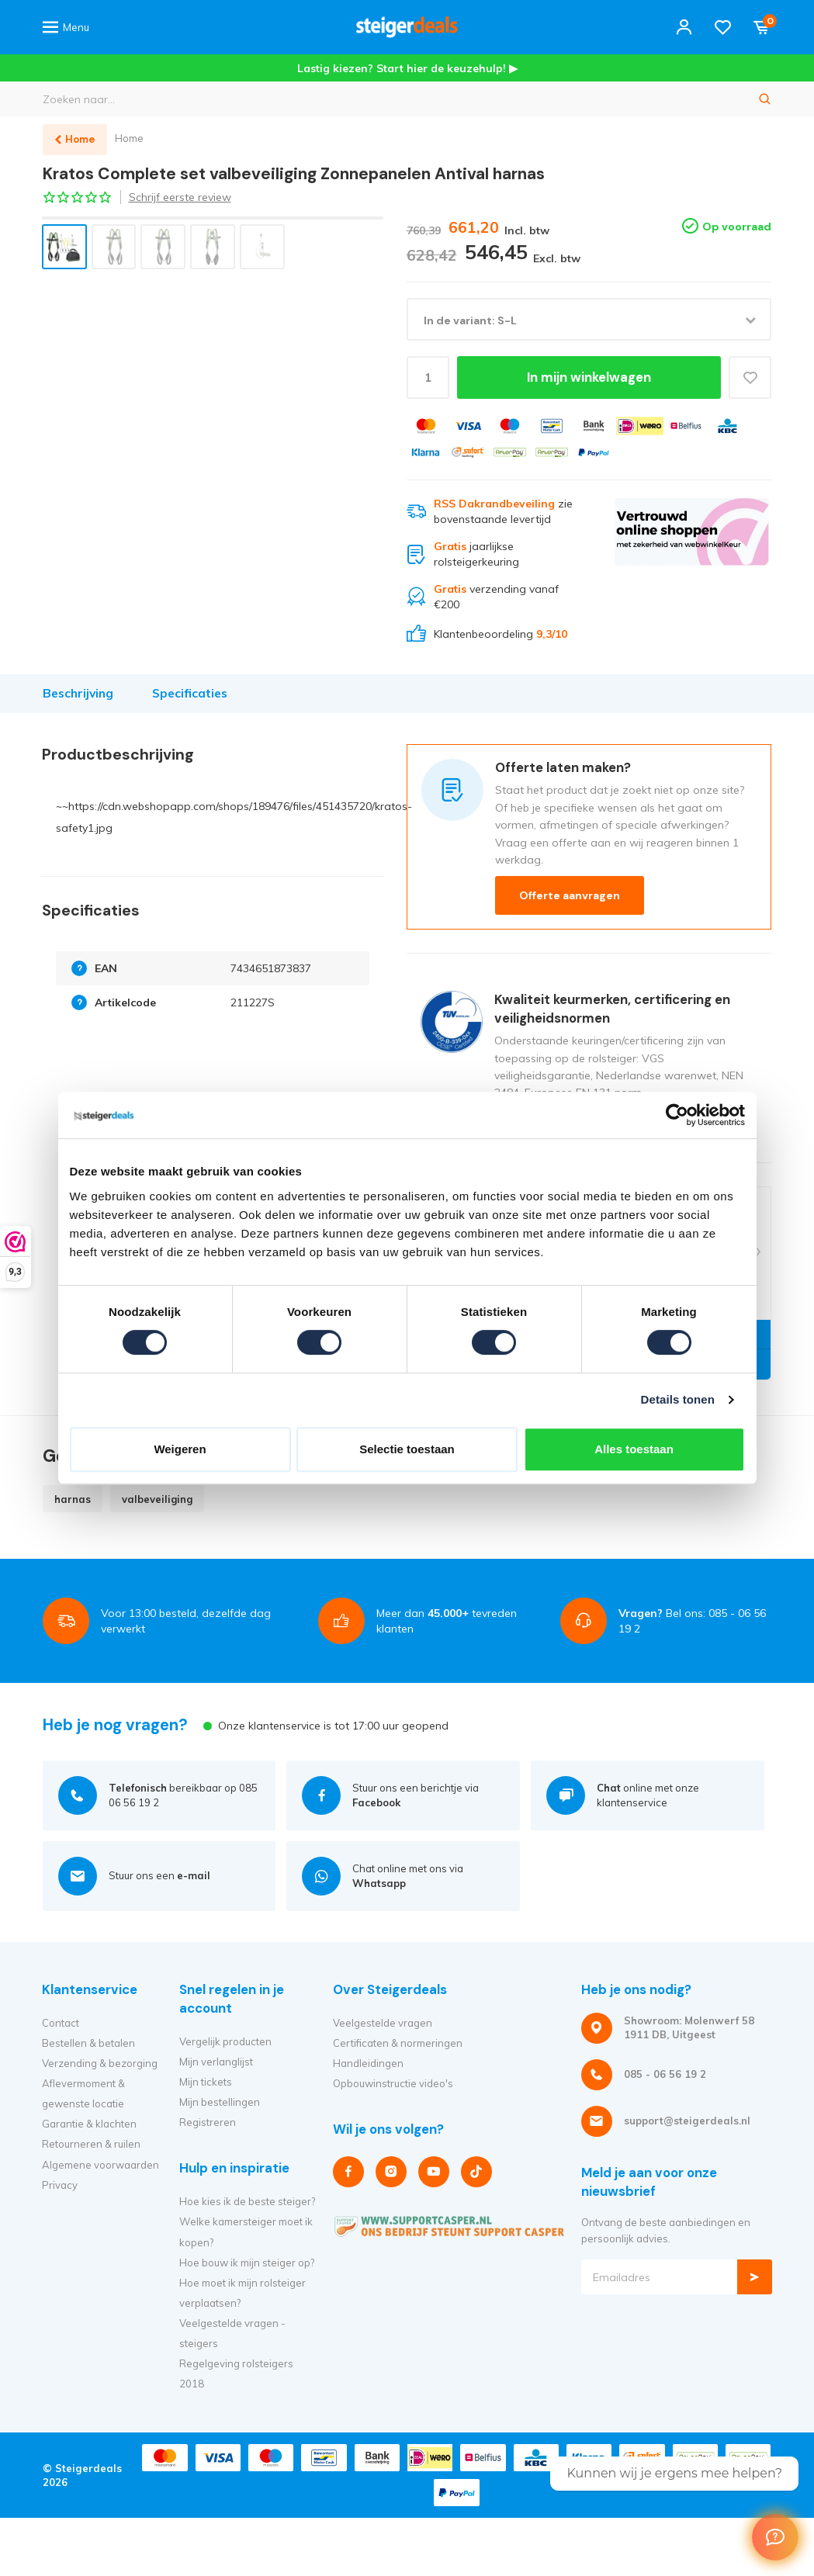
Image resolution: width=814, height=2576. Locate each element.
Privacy (60, 2185)
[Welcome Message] (775, 2537)
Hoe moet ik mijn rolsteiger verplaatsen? (242, 2293)
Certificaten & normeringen (397, 2043)
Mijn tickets (205, 2082)
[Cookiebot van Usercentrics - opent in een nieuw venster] (677, 1115)
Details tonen (678, 1399)
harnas (72, 1499)
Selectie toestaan (407, 1449)
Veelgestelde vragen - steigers (232, 2333)
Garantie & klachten (89, 2123)
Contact (60, 2023)
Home (130, 138)
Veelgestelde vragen (382, 2023)
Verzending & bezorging (100, 2063)
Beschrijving (78, 693)
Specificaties (189, 693)
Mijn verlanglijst (216, 2061)
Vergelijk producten (225, 2041)
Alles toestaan (634, 1449)
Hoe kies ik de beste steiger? (247, 2201)
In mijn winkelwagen (589, 377)
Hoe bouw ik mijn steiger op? (246, 2262)
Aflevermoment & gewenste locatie (83, 2093)
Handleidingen (368, 2063)
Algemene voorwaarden (100, 2165)
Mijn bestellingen (219, 2102)
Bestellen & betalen (88, 2043)
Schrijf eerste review (180, 197)
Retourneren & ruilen (91, 2144)
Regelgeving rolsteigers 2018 (236, 2373)
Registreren (207, 2122)
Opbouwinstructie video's (393, 2083)
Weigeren (180, 1449)
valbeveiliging (157, 1499)
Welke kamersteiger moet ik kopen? (246, 2231)
